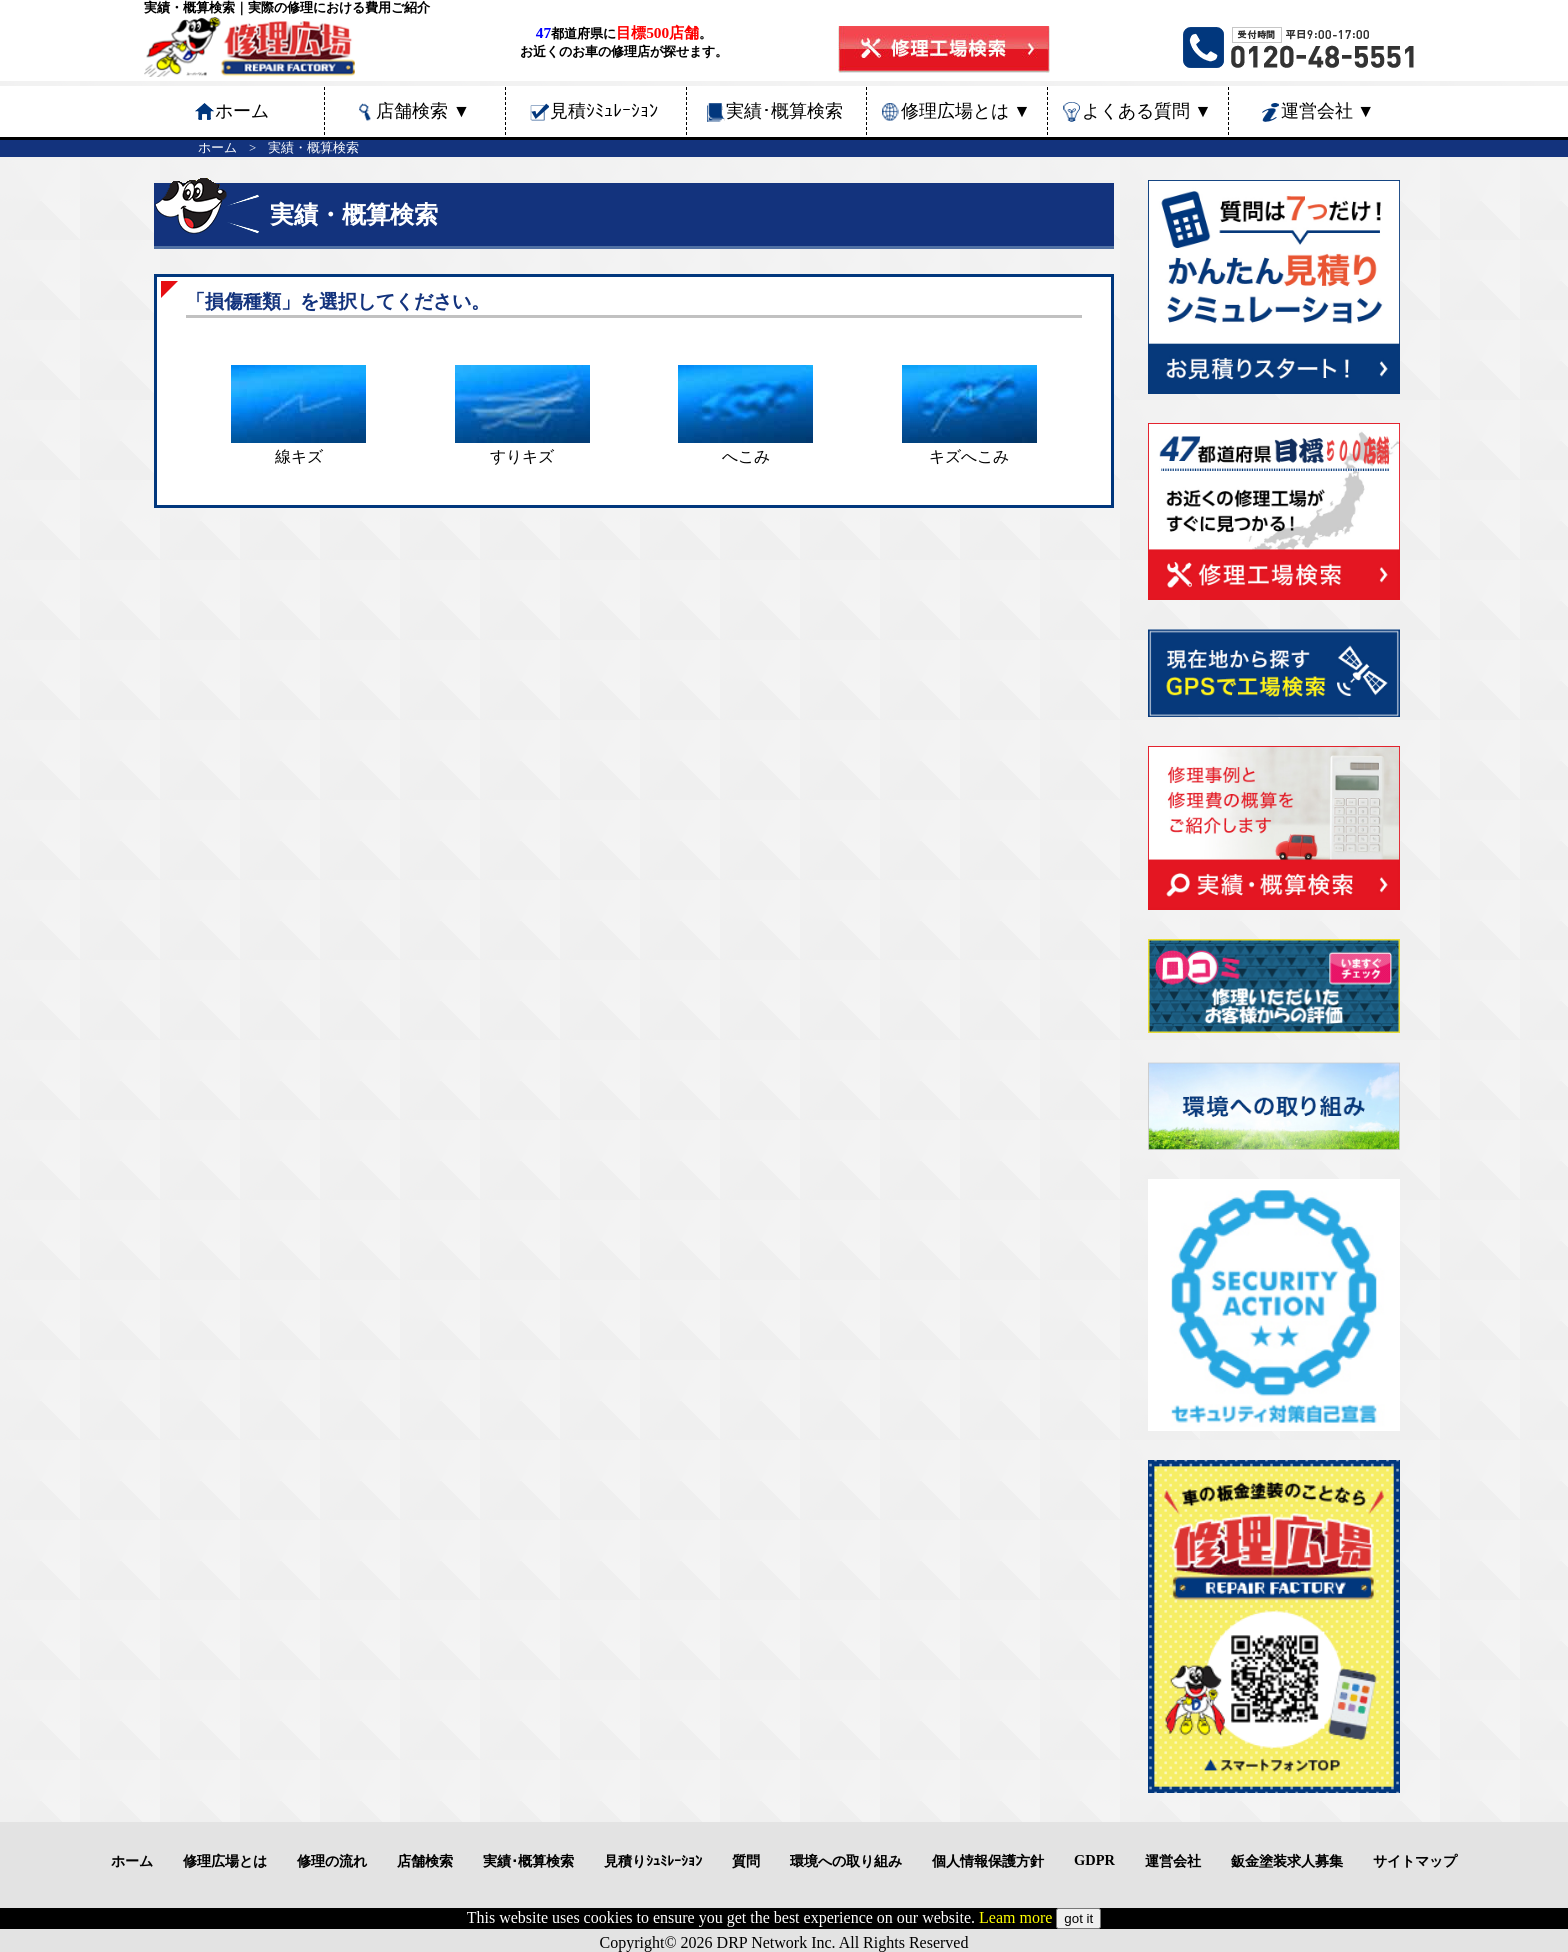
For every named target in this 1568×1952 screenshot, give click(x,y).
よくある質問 (1147, 111)
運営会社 (1328, 111)
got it (1078, 1918)
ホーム (217, 148)
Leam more (1015, 1917)
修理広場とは (966, 111)
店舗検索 (423, 111)
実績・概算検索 (313, 148)
